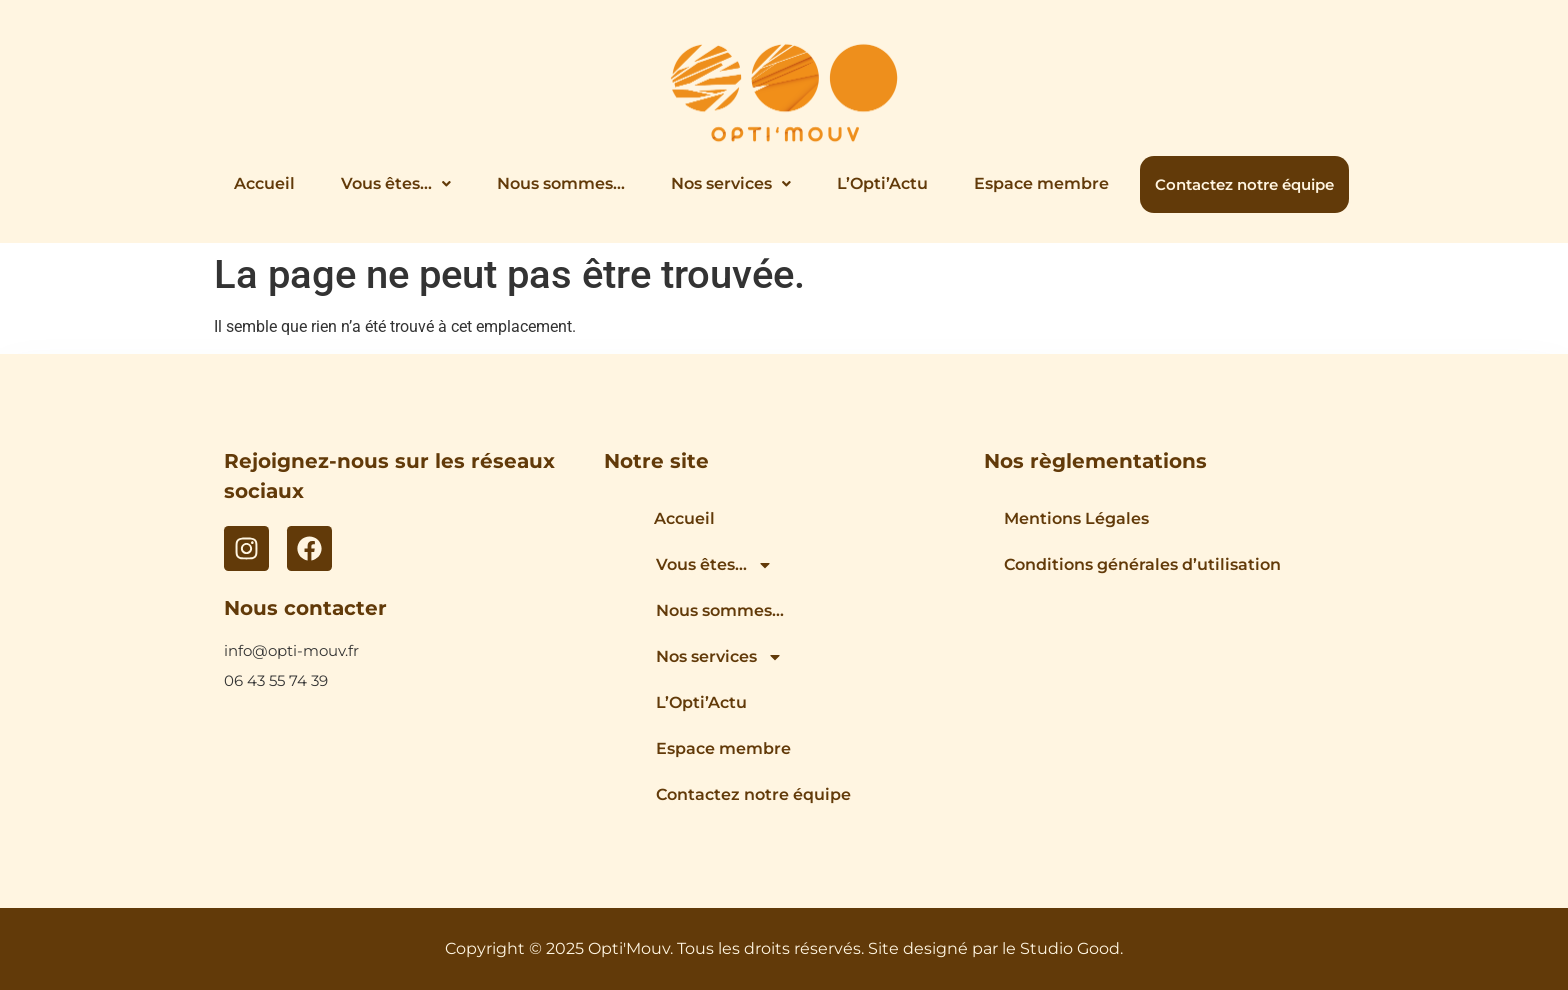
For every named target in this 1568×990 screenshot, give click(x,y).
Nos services (731, 183)
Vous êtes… (396, 183)
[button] (396, 184)
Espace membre (1041, 183)
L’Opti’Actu (882, 183)
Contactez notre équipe (1244, 184)
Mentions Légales (1076, 518)
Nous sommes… (561, 183)
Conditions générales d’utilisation (1142, 564)
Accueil (264, 183)
